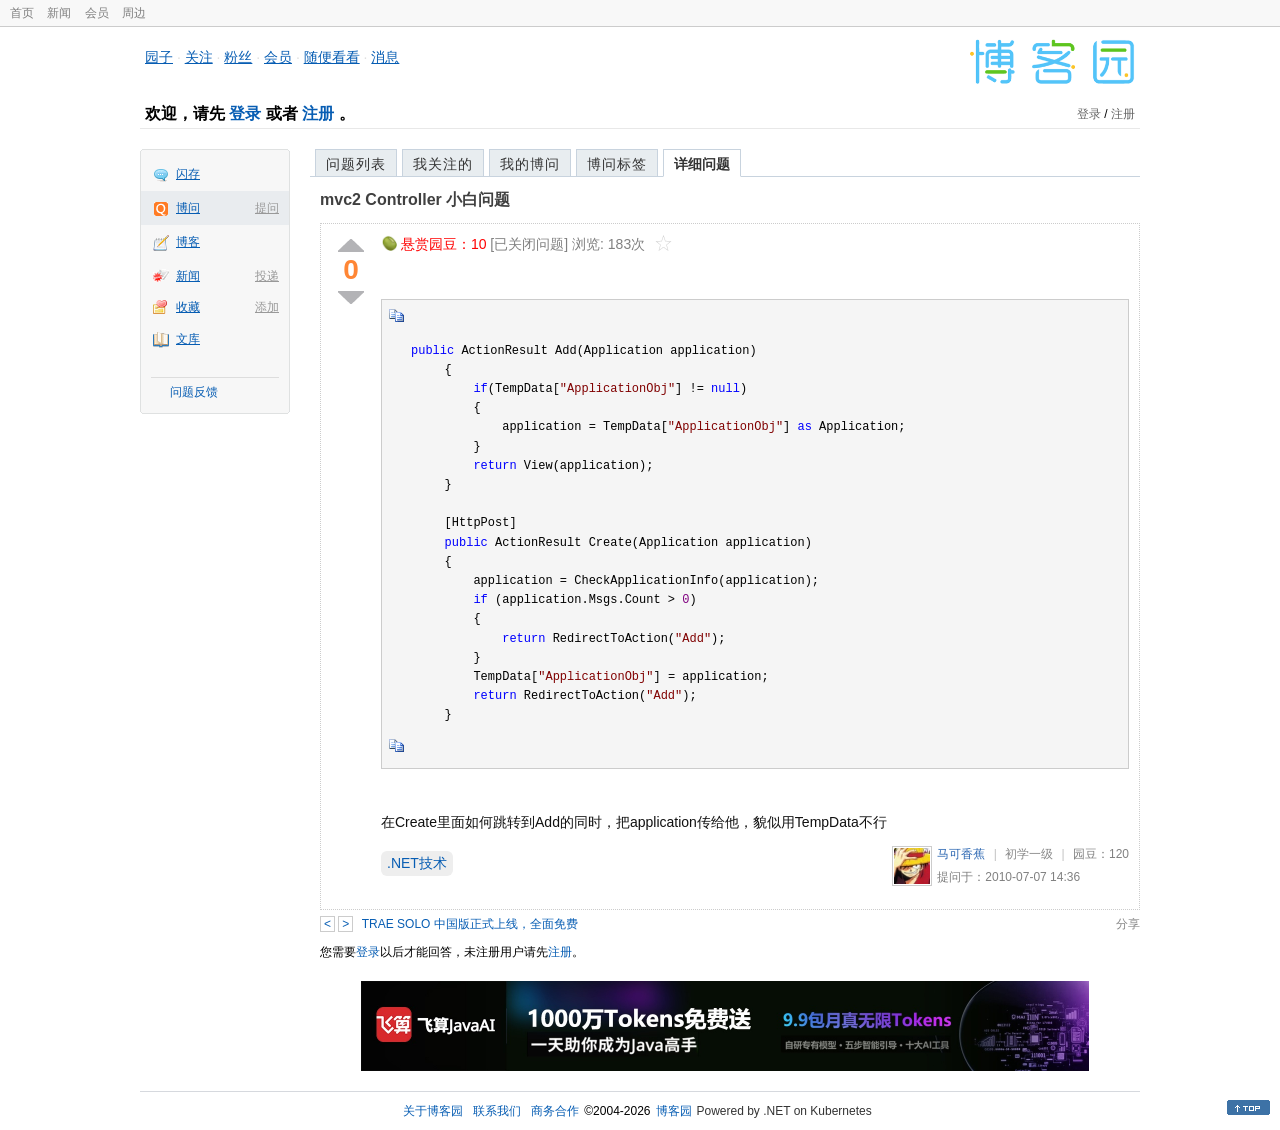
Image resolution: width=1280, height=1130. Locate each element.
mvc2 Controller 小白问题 (415, 199)
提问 (267, 208)
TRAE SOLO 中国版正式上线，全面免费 (470, 924)
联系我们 (497, 1111)
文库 (188, 339)
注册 (318, 113)
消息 (385, 57)
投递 (267, 276)
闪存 (188, 174)
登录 (245, 113)
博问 (188, 208)
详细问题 (702, 164)
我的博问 (530, 164)
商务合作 (555, 1111)
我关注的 (443, 164)
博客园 (674, 1111)
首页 (22, 13)
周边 (134, 13)
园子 (159, 57)
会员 (97, 13)
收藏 (188, 307)
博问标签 (617, 164)
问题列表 (356, 164)
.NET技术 (417, 863)
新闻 (59, 13)
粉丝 (238, 57)
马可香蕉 (961, 854)
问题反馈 (194, 392)
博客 (188, 242)
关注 (199, 57)
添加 (267, 307)
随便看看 (332, 57)
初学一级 (1029, 854)
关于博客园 (433, 1111)
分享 (1128, 924)
